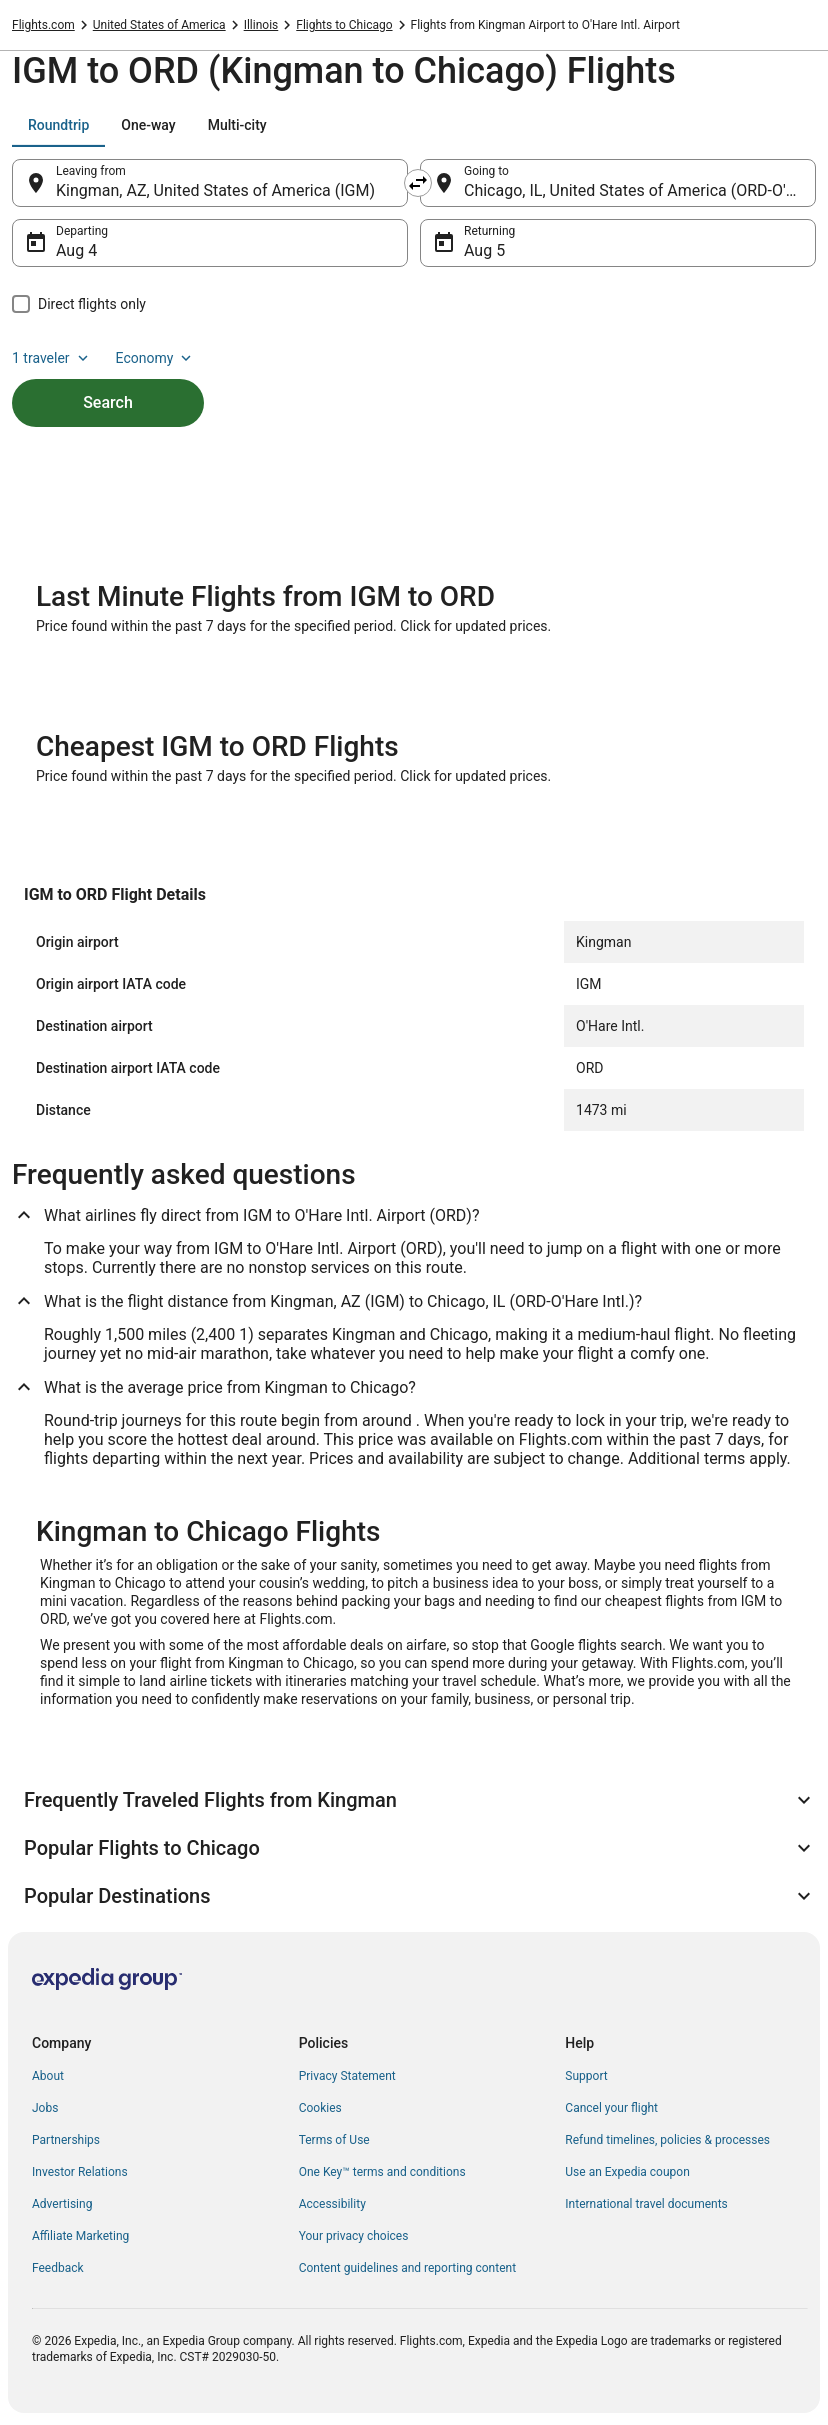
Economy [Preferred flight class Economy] (156, 358)
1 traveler (52, 358)
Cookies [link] (320, 2108)
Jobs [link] (45, 2108)
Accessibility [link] (332, 2204)
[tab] (58, 125)
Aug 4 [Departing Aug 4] (76, 250)
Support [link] (586, 2076)
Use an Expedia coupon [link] (627, 2172)
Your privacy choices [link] (354, 2236)
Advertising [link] (62, 2204)
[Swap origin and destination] (418, 183)
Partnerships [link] (66, 2140)
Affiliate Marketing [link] (80, 2236)
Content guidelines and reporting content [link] (407, 2268)
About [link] (48, 2076)
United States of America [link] (159, 25)
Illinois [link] (261, 25)
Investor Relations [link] (80, 2172)
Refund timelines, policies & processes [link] (667, 2140)
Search (108, 402)
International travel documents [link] (646, 2204)
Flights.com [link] (43, 25)
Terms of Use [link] (334, 2140)
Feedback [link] (58, 2268)
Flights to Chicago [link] (344, 25)
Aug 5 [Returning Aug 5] (484, 250)
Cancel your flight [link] (611, 2108)
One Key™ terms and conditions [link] (382, 2172)
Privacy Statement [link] (347, 2076)
